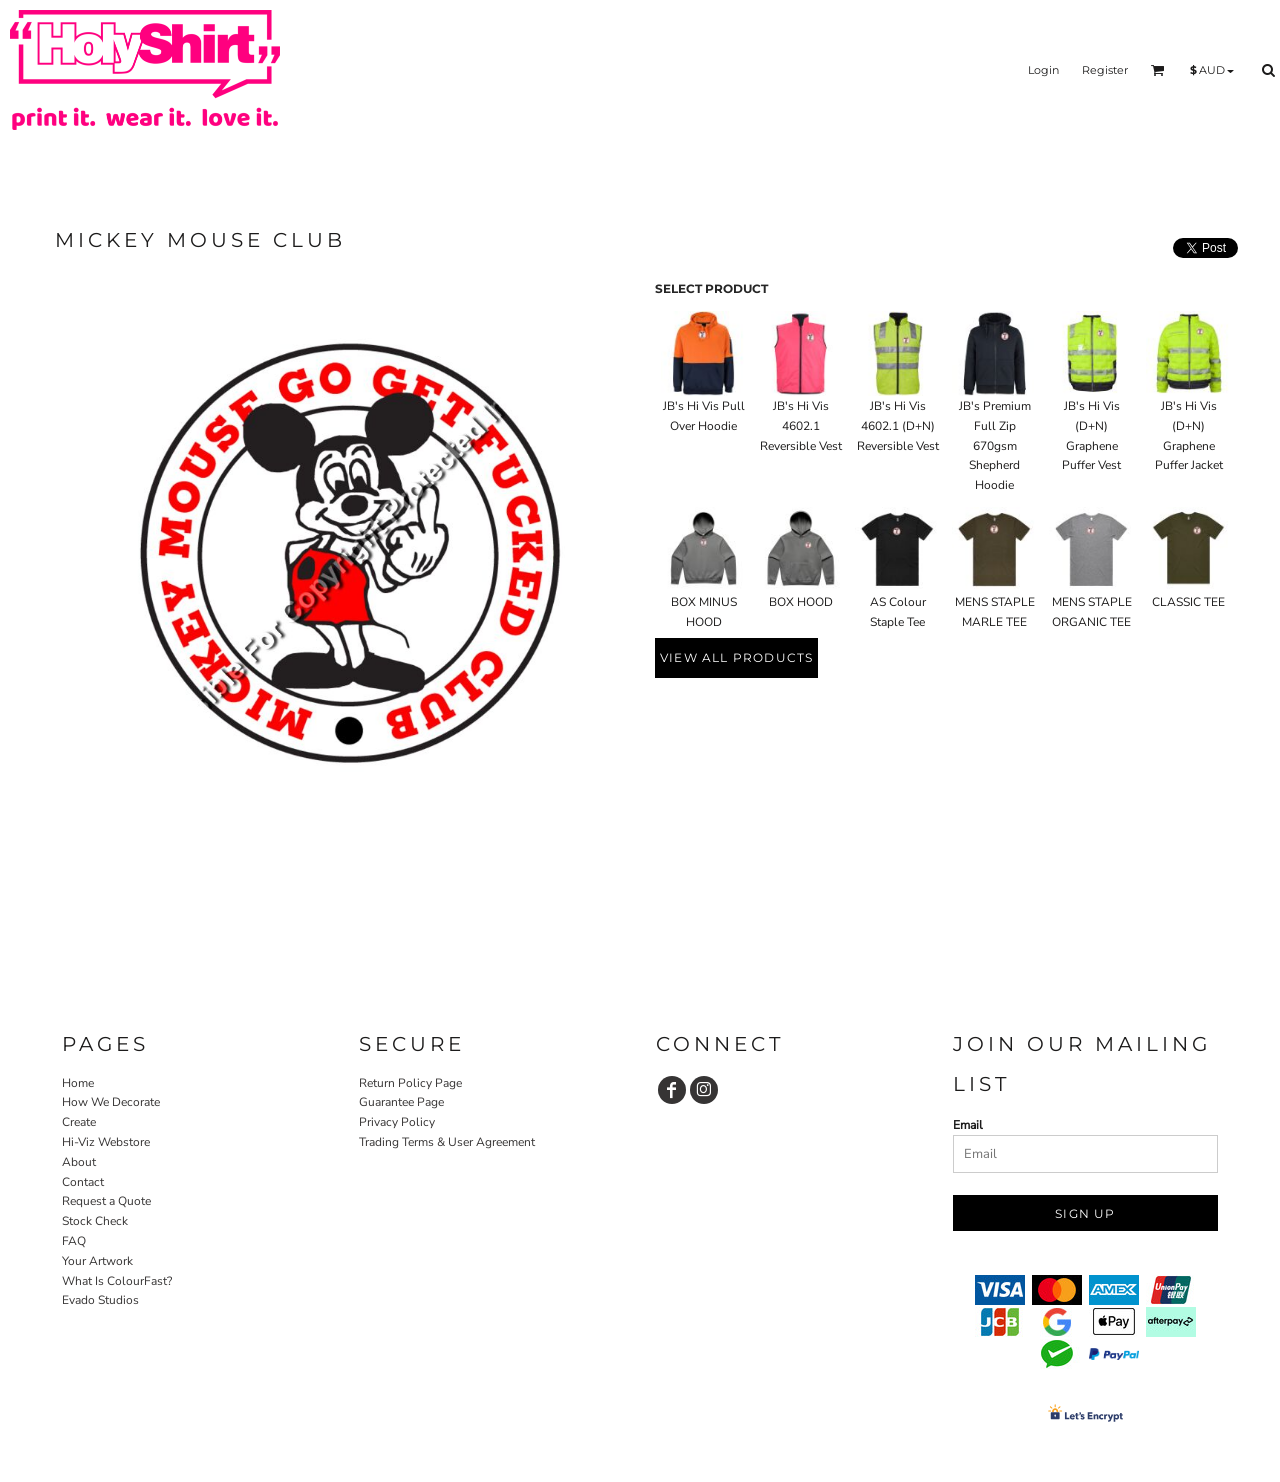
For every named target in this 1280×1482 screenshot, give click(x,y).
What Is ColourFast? (117, 1281)
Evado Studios (100, 1300)
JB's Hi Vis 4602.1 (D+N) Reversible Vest (898, 426)
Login (1043, 70)
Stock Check (95, 1221)
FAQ (74, 1241)
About (79, 1162)
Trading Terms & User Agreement (447, 1142)
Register (1105, 70)
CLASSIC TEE (1188, 602)
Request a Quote (106, 1201)
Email (968, 1125)
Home (78, 1083)
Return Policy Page (410, 1083)
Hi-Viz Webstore (106, 1142)
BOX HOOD (801, 602)
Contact (83, 1182)
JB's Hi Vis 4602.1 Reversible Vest (801, 426)
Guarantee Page (401, 1102)
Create (79, 1122)
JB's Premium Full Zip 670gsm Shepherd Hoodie (995, 445)
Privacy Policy (397, 1122)
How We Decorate (111, 1102)
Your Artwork (97, 1261)
